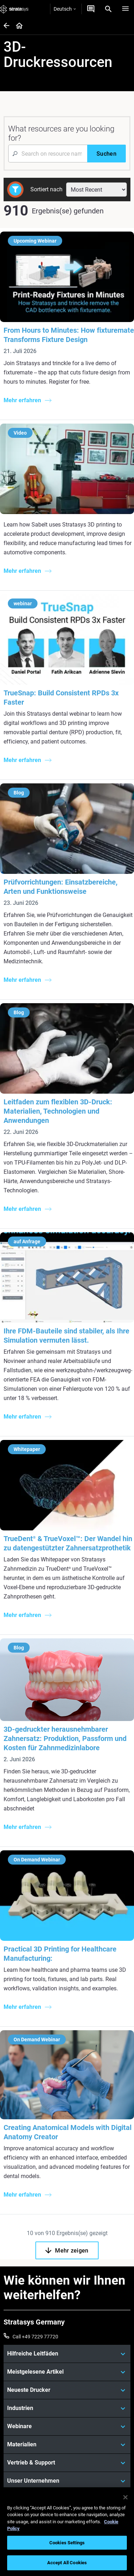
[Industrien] (67, 2408)
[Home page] (17, 26)
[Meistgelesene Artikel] (67, 2372)
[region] (67, 2531)
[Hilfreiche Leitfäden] (67, 2354)
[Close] (125, 2497)
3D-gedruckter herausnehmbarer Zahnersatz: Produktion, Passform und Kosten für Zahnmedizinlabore (65, 1738)
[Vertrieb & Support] (67, 2463)
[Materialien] (67, 2444)
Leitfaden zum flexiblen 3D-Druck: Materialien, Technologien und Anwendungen (58, 1111)
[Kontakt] (91, 9)
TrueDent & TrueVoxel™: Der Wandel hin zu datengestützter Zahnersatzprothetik (68, 1543)
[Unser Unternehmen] (67, 2481)
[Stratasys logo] (14, 9)
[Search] (108, 9)
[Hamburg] (125, 9)
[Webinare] (67, 2426)
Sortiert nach (46, 189)
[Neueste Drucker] (67, 2390)
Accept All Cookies (67, 2562)
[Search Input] (47, 153)
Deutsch (65, 9)
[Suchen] (106, 153)
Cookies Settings (67, 2542)
